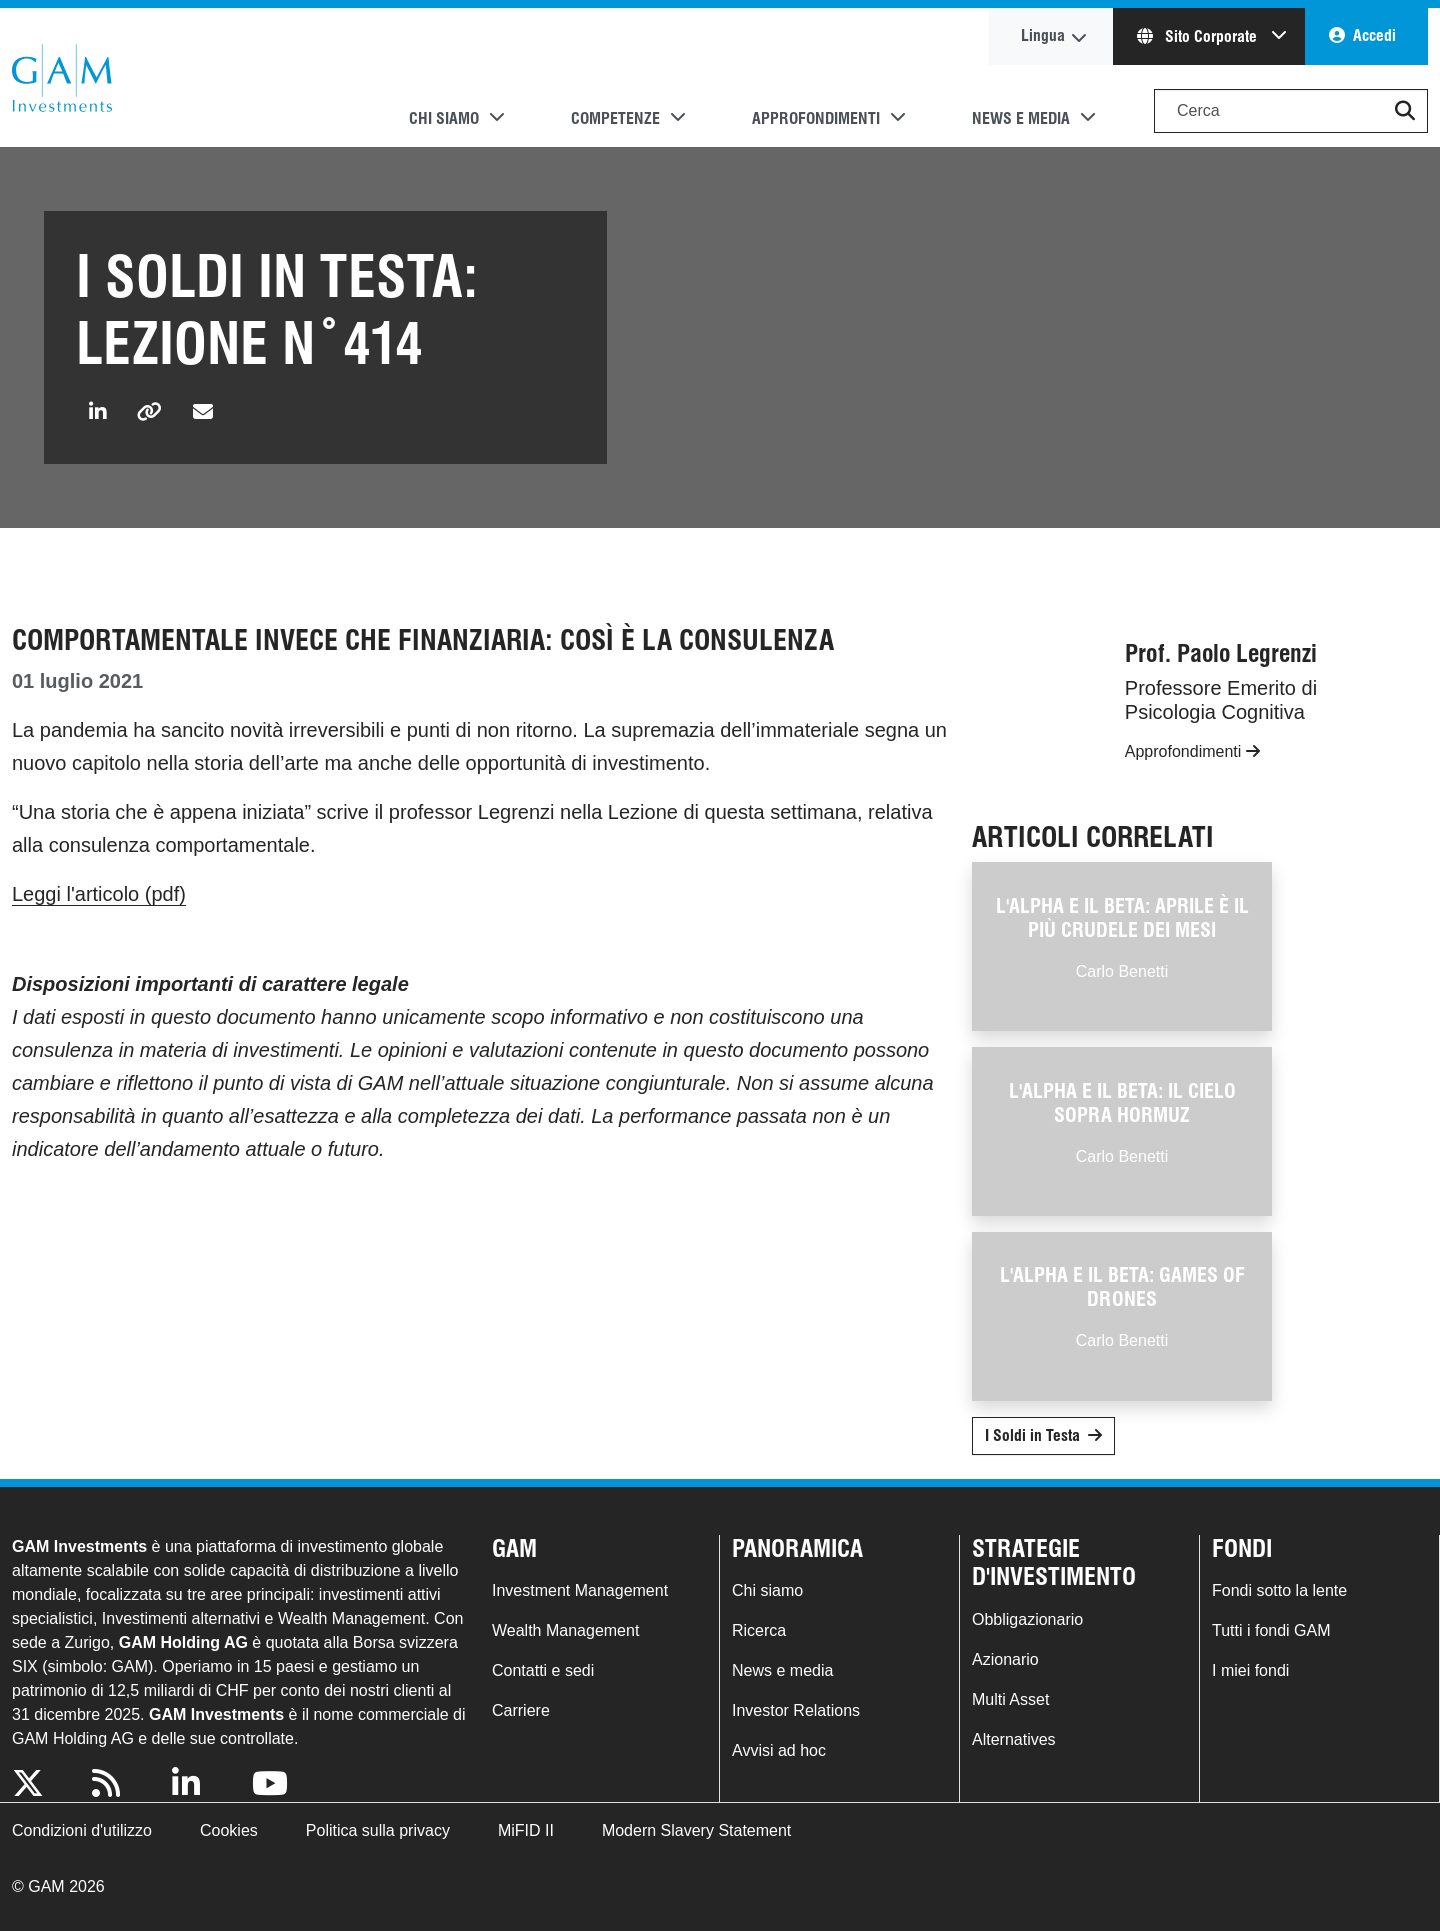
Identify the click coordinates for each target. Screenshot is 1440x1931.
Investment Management (580, 1590)
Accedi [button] (1374, 35)
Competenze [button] (615, 118)
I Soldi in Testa (1032, 1435)
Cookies (229, 1830)
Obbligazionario (1027, 1619)
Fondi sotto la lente (1279, 1590)
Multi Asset (1010, 1699)
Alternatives (1014, 1739)
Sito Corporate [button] (1199, 36)
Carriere (521, 1710)
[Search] (1291, 111)
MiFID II (526, 1830)
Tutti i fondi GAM (1271, 1630)
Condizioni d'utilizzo (82, 1830)
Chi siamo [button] (444, 118)
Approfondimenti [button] (816, 118)
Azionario (1005, 1659)
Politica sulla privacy (378, 1830)
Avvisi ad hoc (779, 1750)
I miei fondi (1250, 1670)
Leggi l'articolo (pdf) (99, 894)
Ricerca (759, 1630)
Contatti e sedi (543, 1670)
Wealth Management (565, 1630)
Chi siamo (767, 1590)
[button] (1405, 111)
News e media (782, 1670)
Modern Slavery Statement (696, 1830)
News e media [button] (1021, 118)
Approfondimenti (1192, 751)
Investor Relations (796, 1710)
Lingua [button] (1043, 35)
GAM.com (62, 78)
